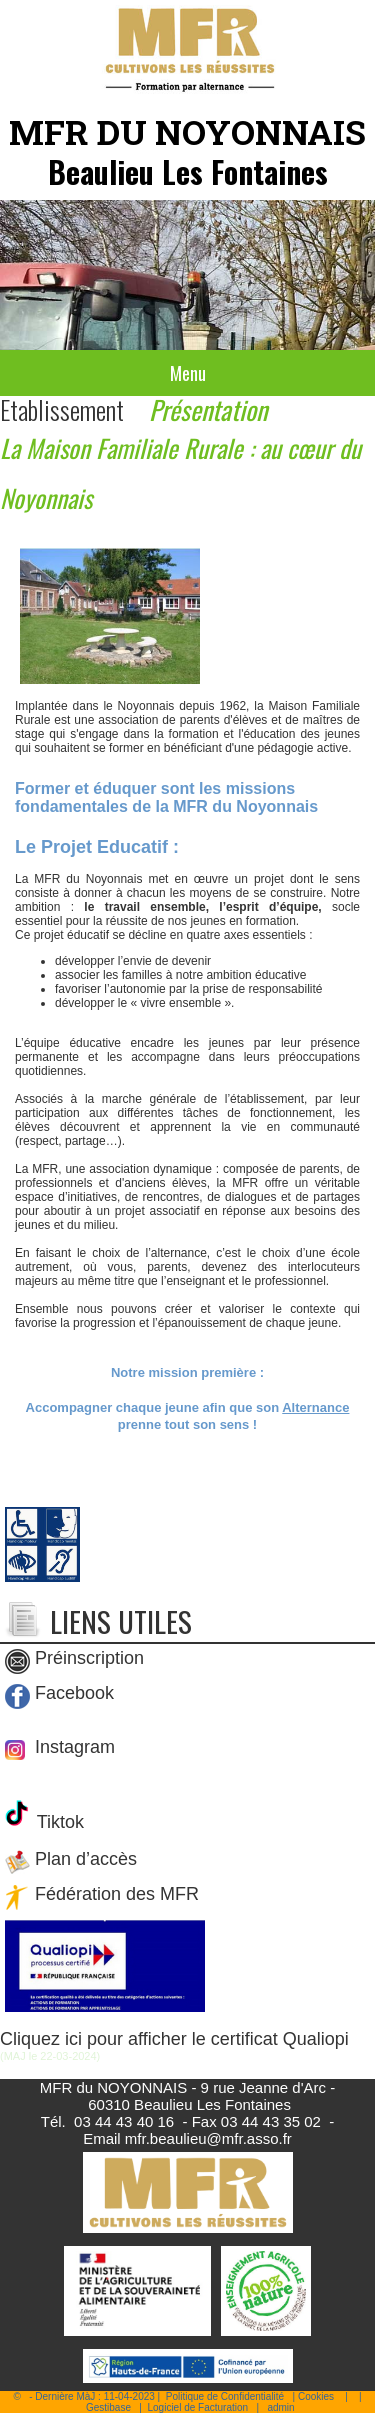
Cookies (316, 2396)
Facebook (74, 1693)
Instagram (72, 1747)
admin (280, 2407)
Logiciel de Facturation (197, 2407)
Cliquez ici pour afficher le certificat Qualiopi (174, 2039)
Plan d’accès (86, 1860)
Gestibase (108, 2407)
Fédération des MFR (117, 1895)
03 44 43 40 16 (124, 2121)
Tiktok (58, 1822)
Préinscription (89, 1658)
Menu (188, 373)
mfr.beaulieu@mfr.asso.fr (208, 2138)
